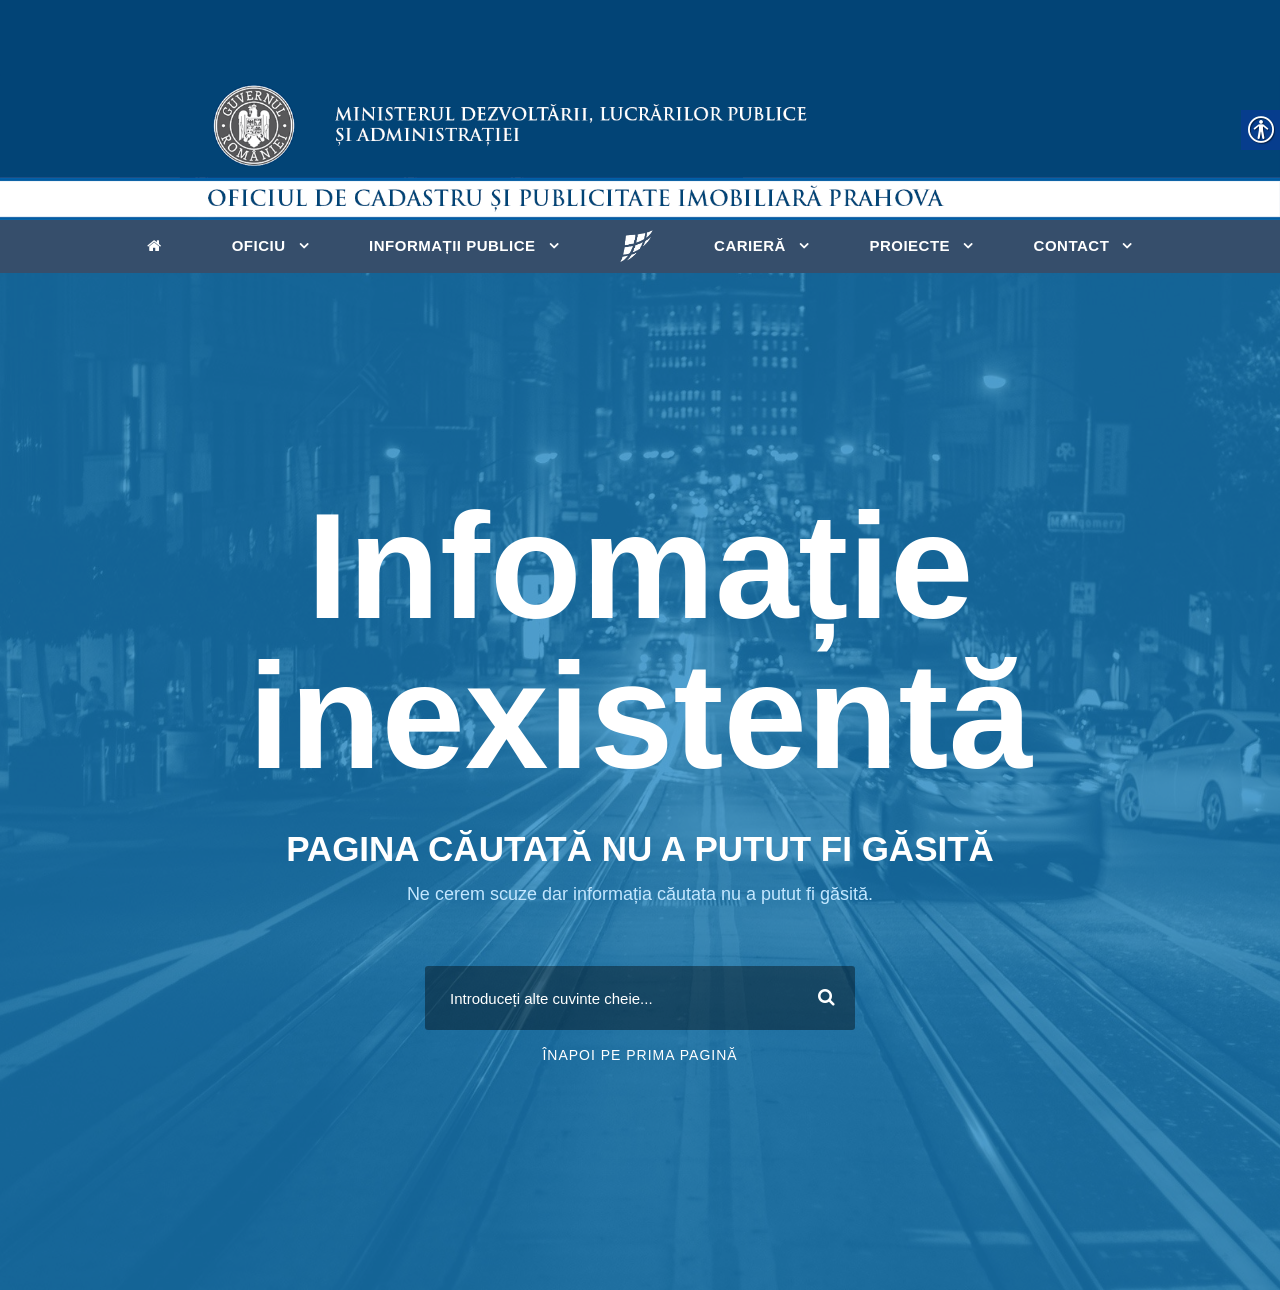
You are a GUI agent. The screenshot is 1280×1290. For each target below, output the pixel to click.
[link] (159, 244)
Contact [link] (1072, 245)
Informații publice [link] (452, 245)
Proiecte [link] (909, 245)
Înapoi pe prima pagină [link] (639, 1055)
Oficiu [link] (259, 245)
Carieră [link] (750, 245)
